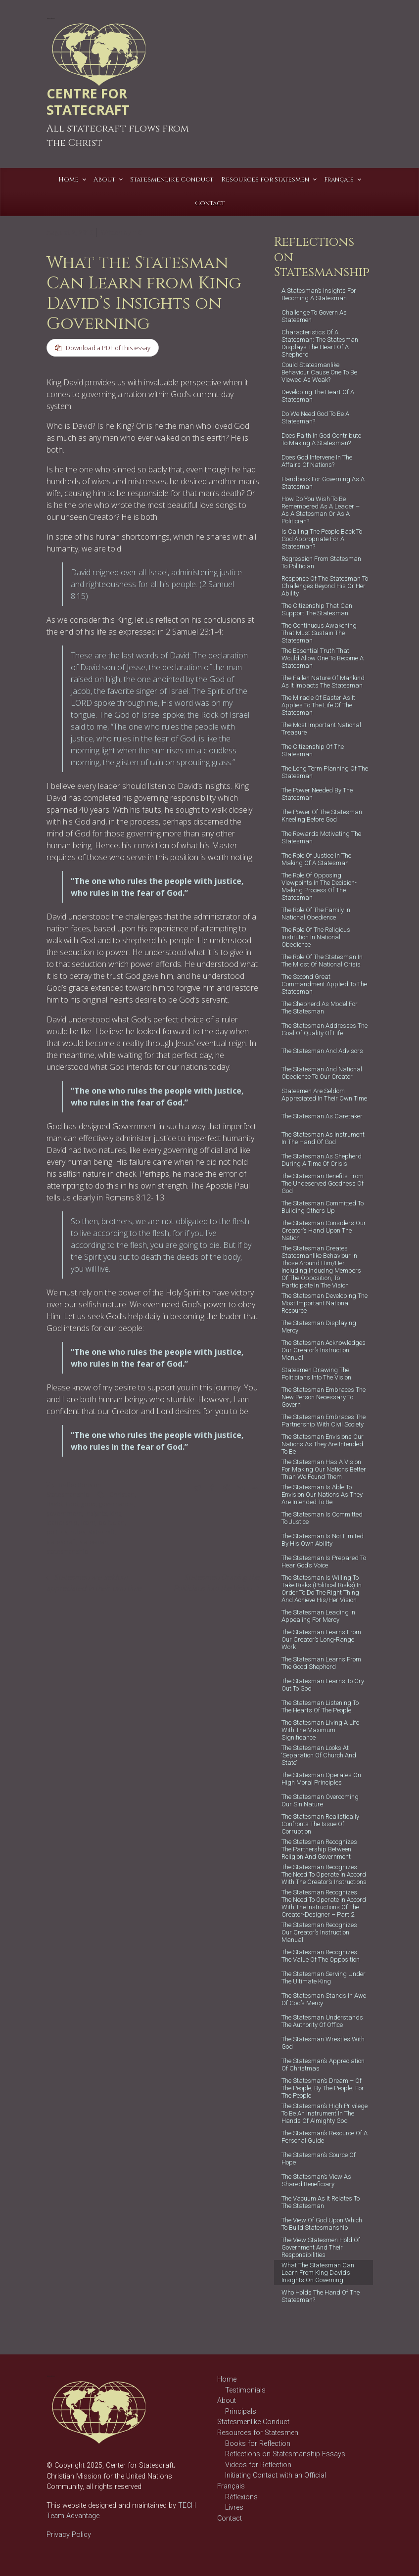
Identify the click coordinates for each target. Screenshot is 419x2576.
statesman (93, 1541)
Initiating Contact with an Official (275, 2475)
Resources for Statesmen (257, 2433)
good (88, 1503)
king (115, 1513)
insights (96, 1513)
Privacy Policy (69, 2534)
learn (88, 1522)
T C (137, 232)
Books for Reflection (257, 2443)
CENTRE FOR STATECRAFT (88, 101)
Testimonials (245, 2390)
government (64, 1513)
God (71, 1503)
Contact (229, 2518)
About (226, 2400)
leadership (62, 1522)
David (54, 1503)
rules (77, 1531)
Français (231, 2486)
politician (111, 1522)
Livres (234, 2507)
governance (116, 1503)
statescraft (61, 1541)
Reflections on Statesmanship (74, 1489)
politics (57, 1531)
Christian (122, 1494)
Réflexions (241, 2497)
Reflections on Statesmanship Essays (285, 2454)
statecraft (101, 1531)
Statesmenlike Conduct (253, 2422)
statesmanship (67, 1551)
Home (226, 2379)
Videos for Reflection (258, 2465)
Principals (240, 2411)
